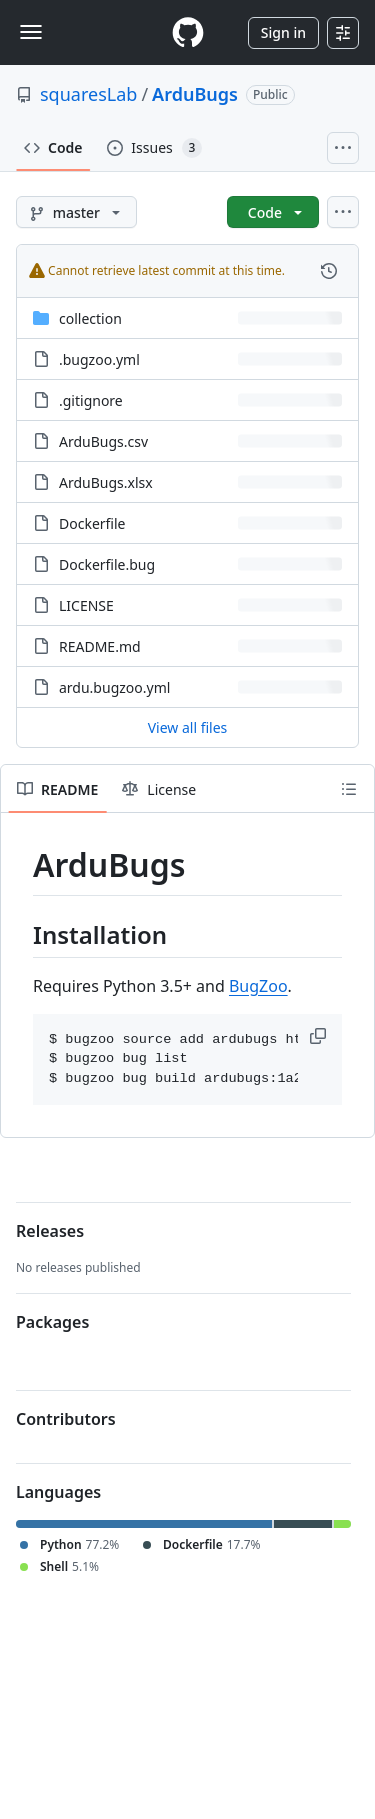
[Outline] (349, 789)
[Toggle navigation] (31, 32)
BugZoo (258, 986)
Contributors (66, 1419)
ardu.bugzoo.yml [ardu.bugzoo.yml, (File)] (114, 687)
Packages (52, 1322)
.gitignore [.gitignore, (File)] (91, 400)
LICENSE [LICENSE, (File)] (86, 605)
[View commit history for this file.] (329, 271)
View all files (188, 727)
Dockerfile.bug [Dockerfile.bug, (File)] (107, 564)
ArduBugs (195, 94)
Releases (50, 1231)
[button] (320, 1036)
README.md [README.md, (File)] (100, 646)
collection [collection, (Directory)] (90, 318)
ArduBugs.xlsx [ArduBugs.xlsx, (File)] (106, 482)
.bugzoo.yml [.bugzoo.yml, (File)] (99, 359)
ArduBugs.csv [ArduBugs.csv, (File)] (103, 441)
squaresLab (88, 94)
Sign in (283, 32)
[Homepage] (188, 32)
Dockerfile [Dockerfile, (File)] (92, 523)
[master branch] (76, 212)
